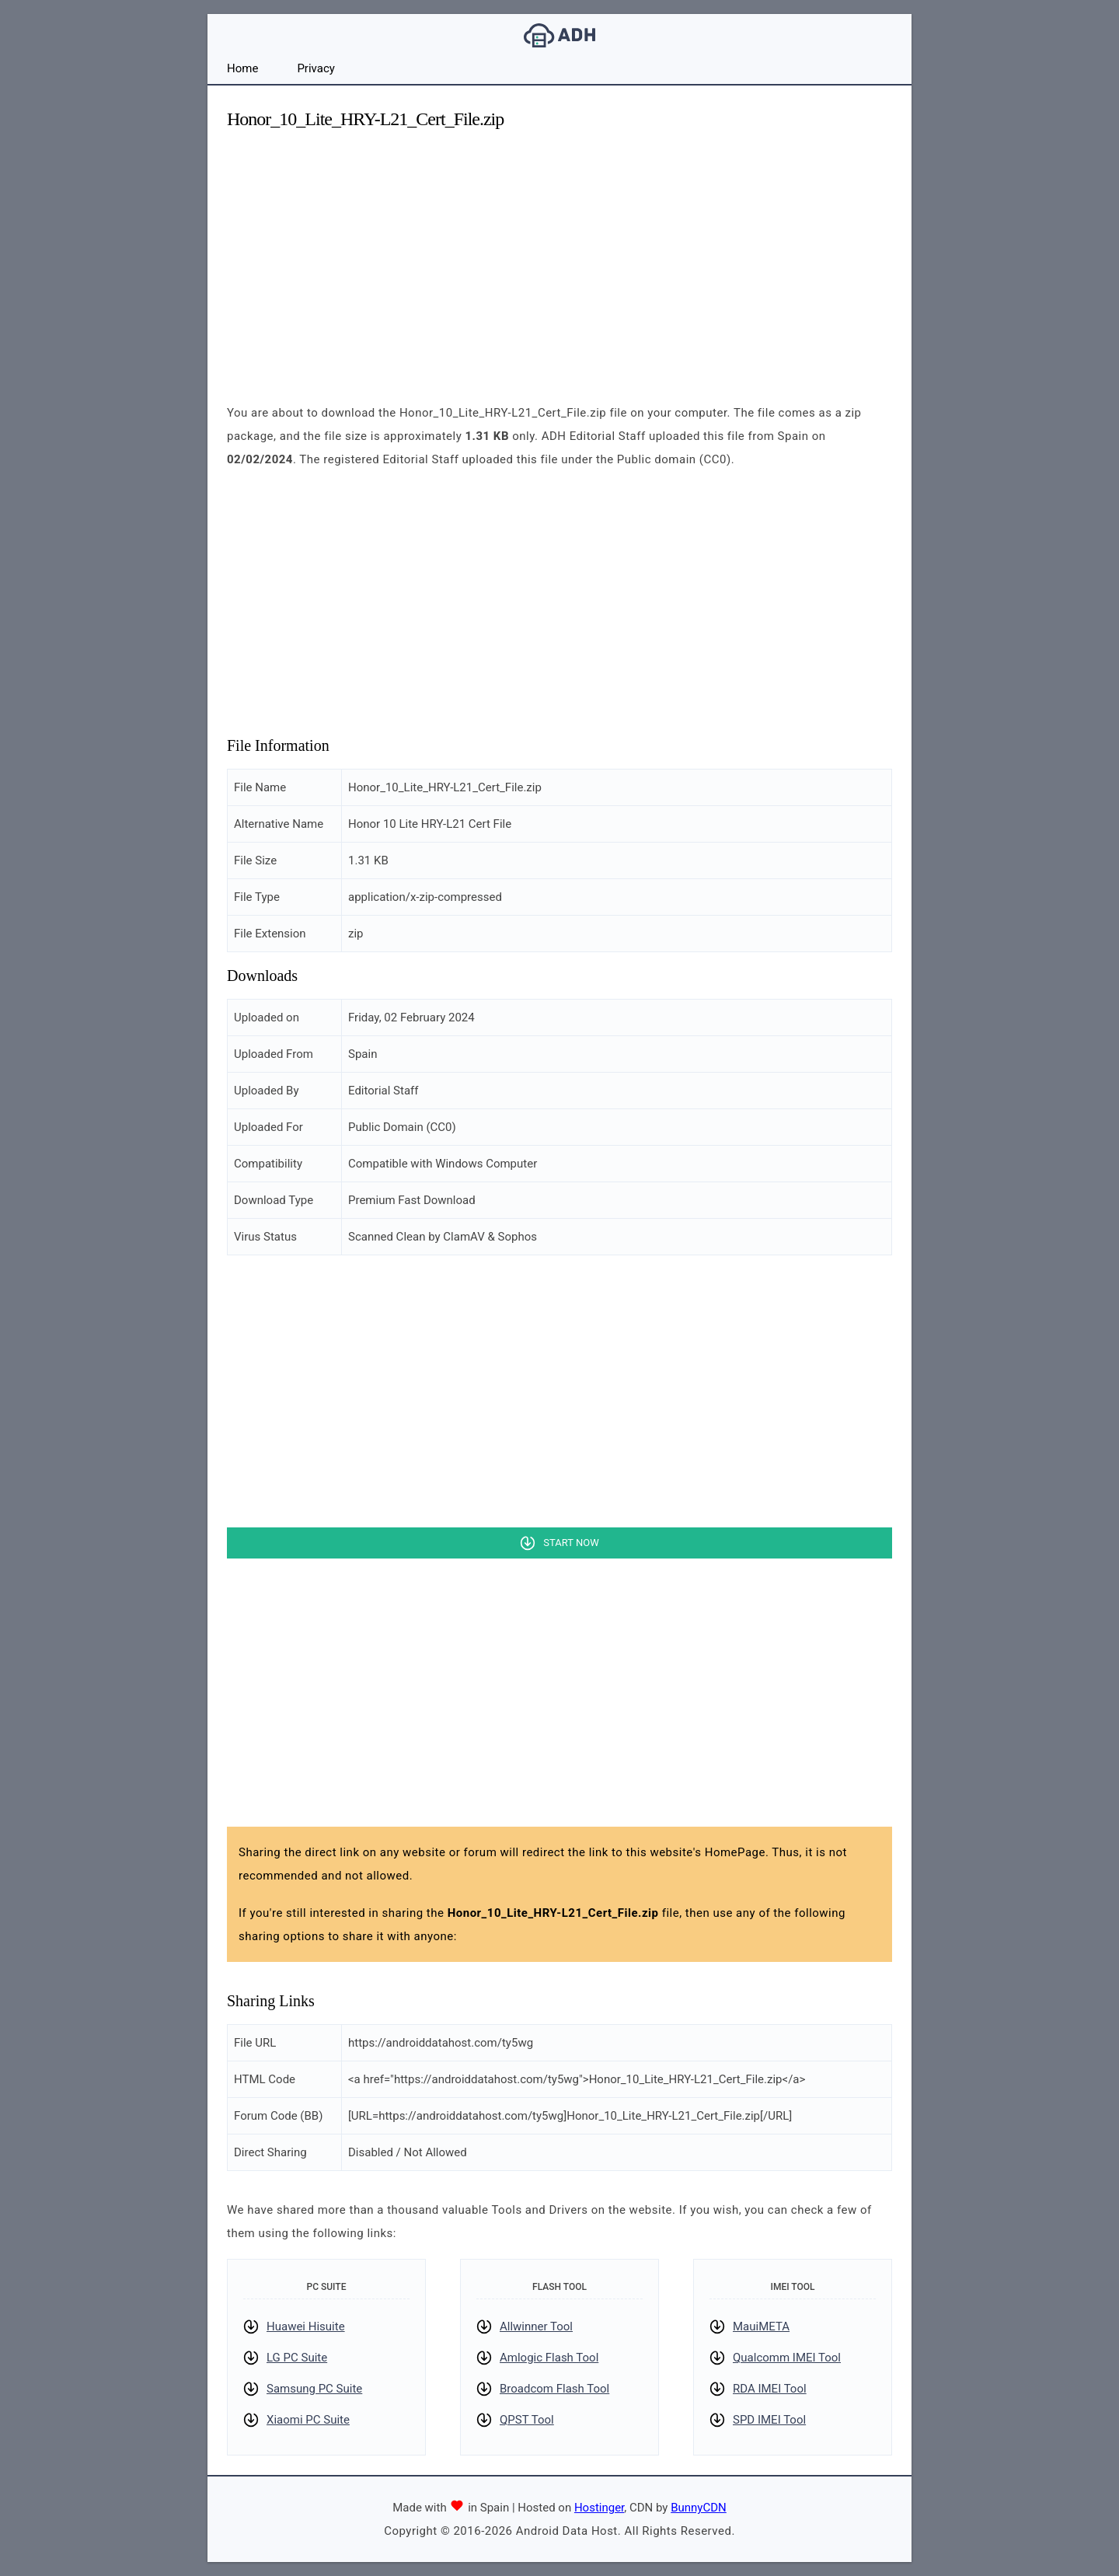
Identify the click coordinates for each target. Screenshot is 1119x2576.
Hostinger (599, 2508)
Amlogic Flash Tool (549, 2358)
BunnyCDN (699, 2508)
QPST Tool (527, 2420)
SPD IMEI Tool (769, 2420)
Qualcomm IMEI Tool (787, 2358)
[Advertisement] (559, 253)
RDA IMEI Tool (770, 2389)
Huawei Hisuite (306, 2326)
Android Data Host (559, 35)
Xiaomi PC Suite (308, 2420)
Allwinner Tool (536, 2326)
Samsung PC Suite (314, 2389)
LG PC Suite (297, 2358)
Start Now (570, 1542)
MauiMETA (761, 2326)
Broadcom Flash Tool (554, 2389)
